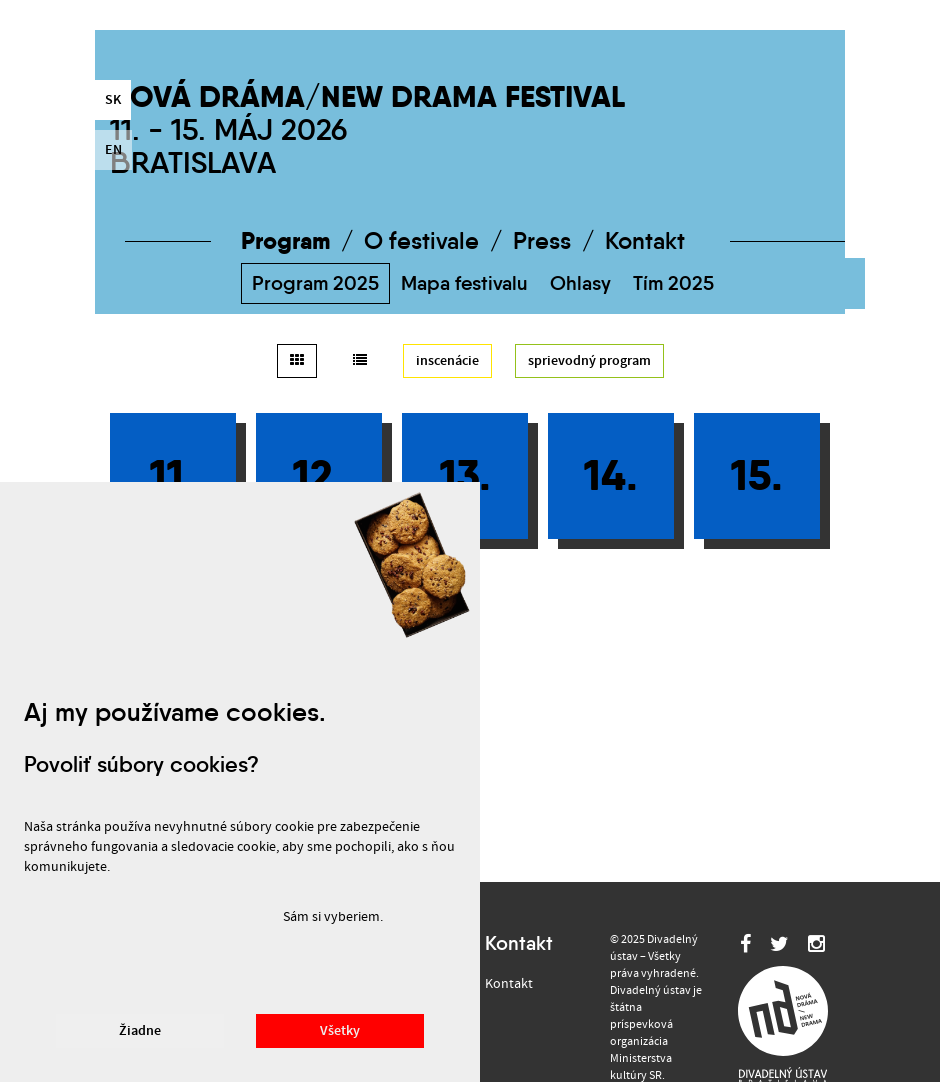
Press (542, 241)
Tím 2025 (673, 283)
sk (113, 100)
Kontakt (645, 241)
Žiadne (140, 1031)
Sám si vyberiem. (333, 917)
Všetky (340, 1031)
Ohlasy (580, 283)
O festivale (421, 241)
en (113, 150)
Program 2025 (315, 283)
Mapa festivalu (464, 283)
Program (285, 240)
